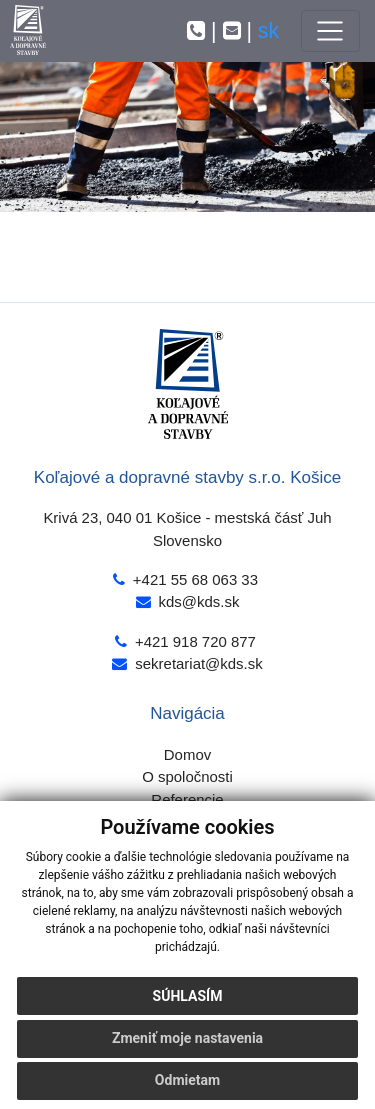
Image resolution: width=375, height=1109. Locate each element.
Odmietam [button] (187, 1080)
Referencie (187, 799)
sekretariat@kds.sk (198, 663)
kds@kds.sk (199, 601)
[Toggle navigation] (330, 31)
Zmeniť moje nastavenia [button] (187, 1038)
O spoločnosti (187, 776)
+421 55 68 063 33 (195, 579)
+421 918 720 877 (195, 641)
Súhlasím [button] (188, 996)
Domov (187, 754)
